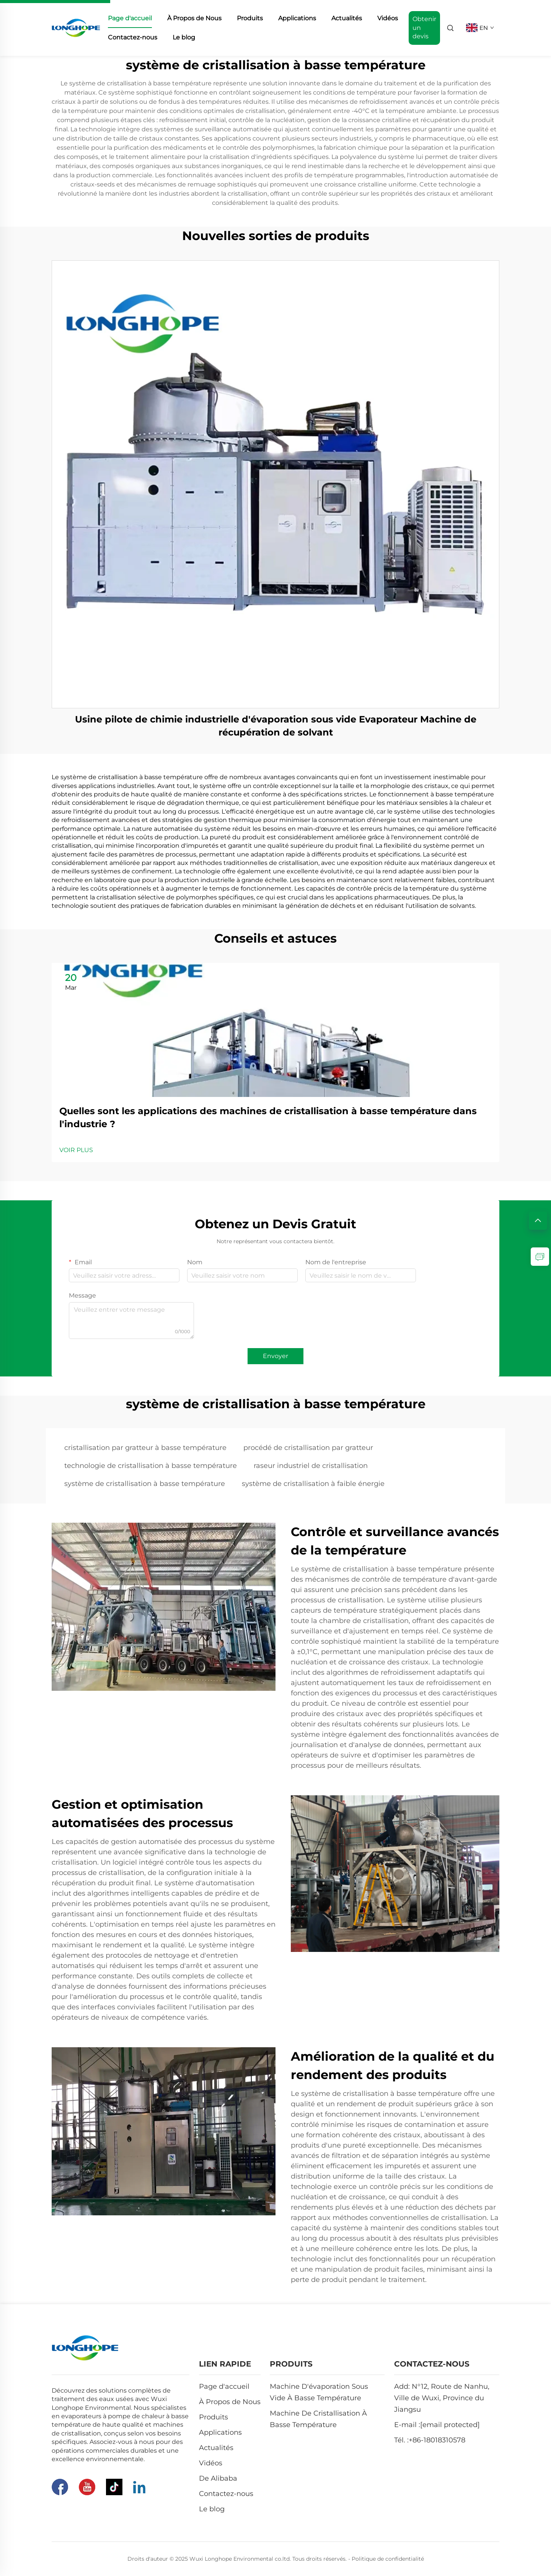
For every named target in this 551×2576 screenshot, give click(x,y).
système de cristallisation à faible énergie (313, 1483)
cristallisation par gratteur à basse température (145, 1447)
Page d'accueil (224, 2386)
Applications (297, 18)
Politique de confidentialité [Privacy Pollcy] (388, 2558)
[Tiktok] (114, 2487)
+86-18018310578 (437, 2440)
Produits (250, 18)
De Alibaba (218, 2478)
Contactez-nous (132, 37)
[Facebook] (60, 2487)
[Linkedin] (139, 2487)
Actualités (346, 18)
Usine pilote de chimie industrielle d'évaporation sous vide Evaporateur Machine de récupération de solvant (275, 726)
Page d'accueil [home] (130, 18)
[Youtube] (87, 2487)
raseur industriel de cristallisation (311, 1465)
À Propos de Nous (194, 18)
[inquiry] (540, 1256)
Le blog (184, 37)
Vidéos (387, 18)
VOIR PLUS (76, 1150)
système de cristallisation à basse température (144, 1483)
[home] (76, 27)
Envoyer (275, 1356)
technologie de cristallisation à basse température (150, 1465)
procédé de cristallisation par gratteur (308, 1447)
